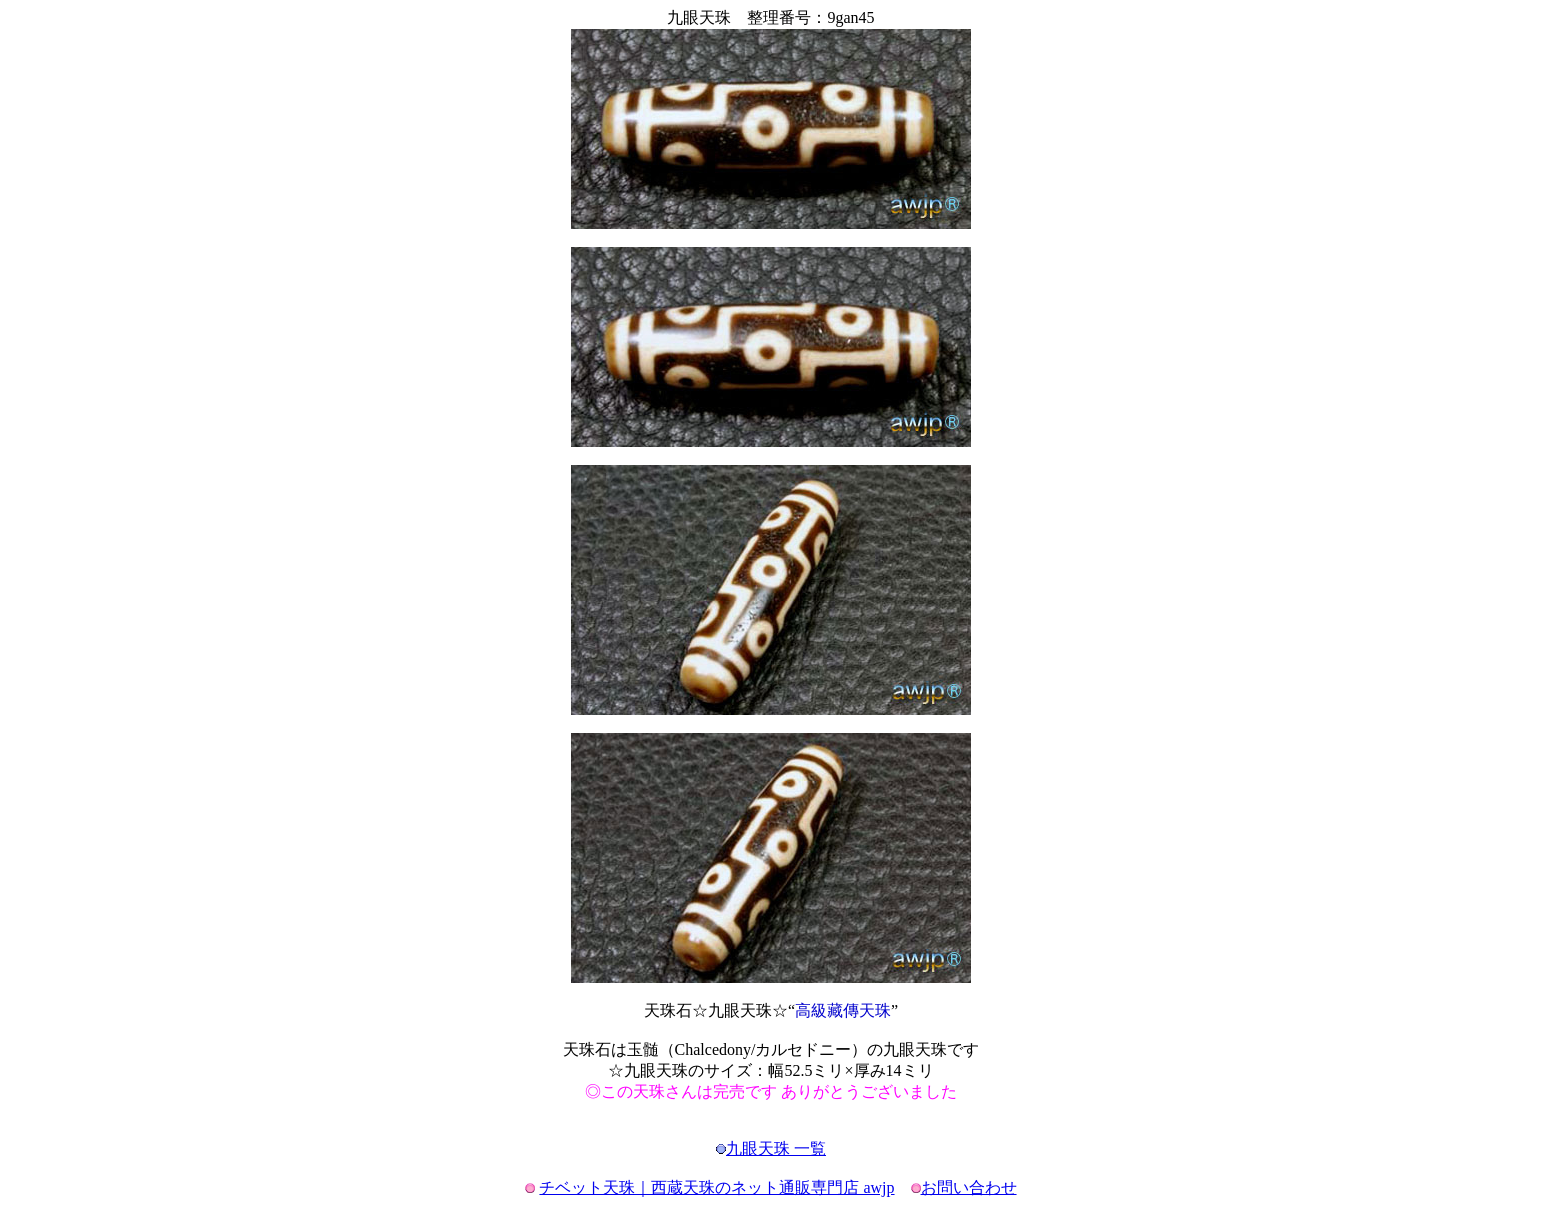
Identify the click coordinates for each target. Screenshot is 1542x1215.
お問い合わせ (969, 1187)
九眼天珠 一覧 (776, 1148)
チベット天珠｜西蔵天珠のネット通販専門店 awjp (716, 1187)
